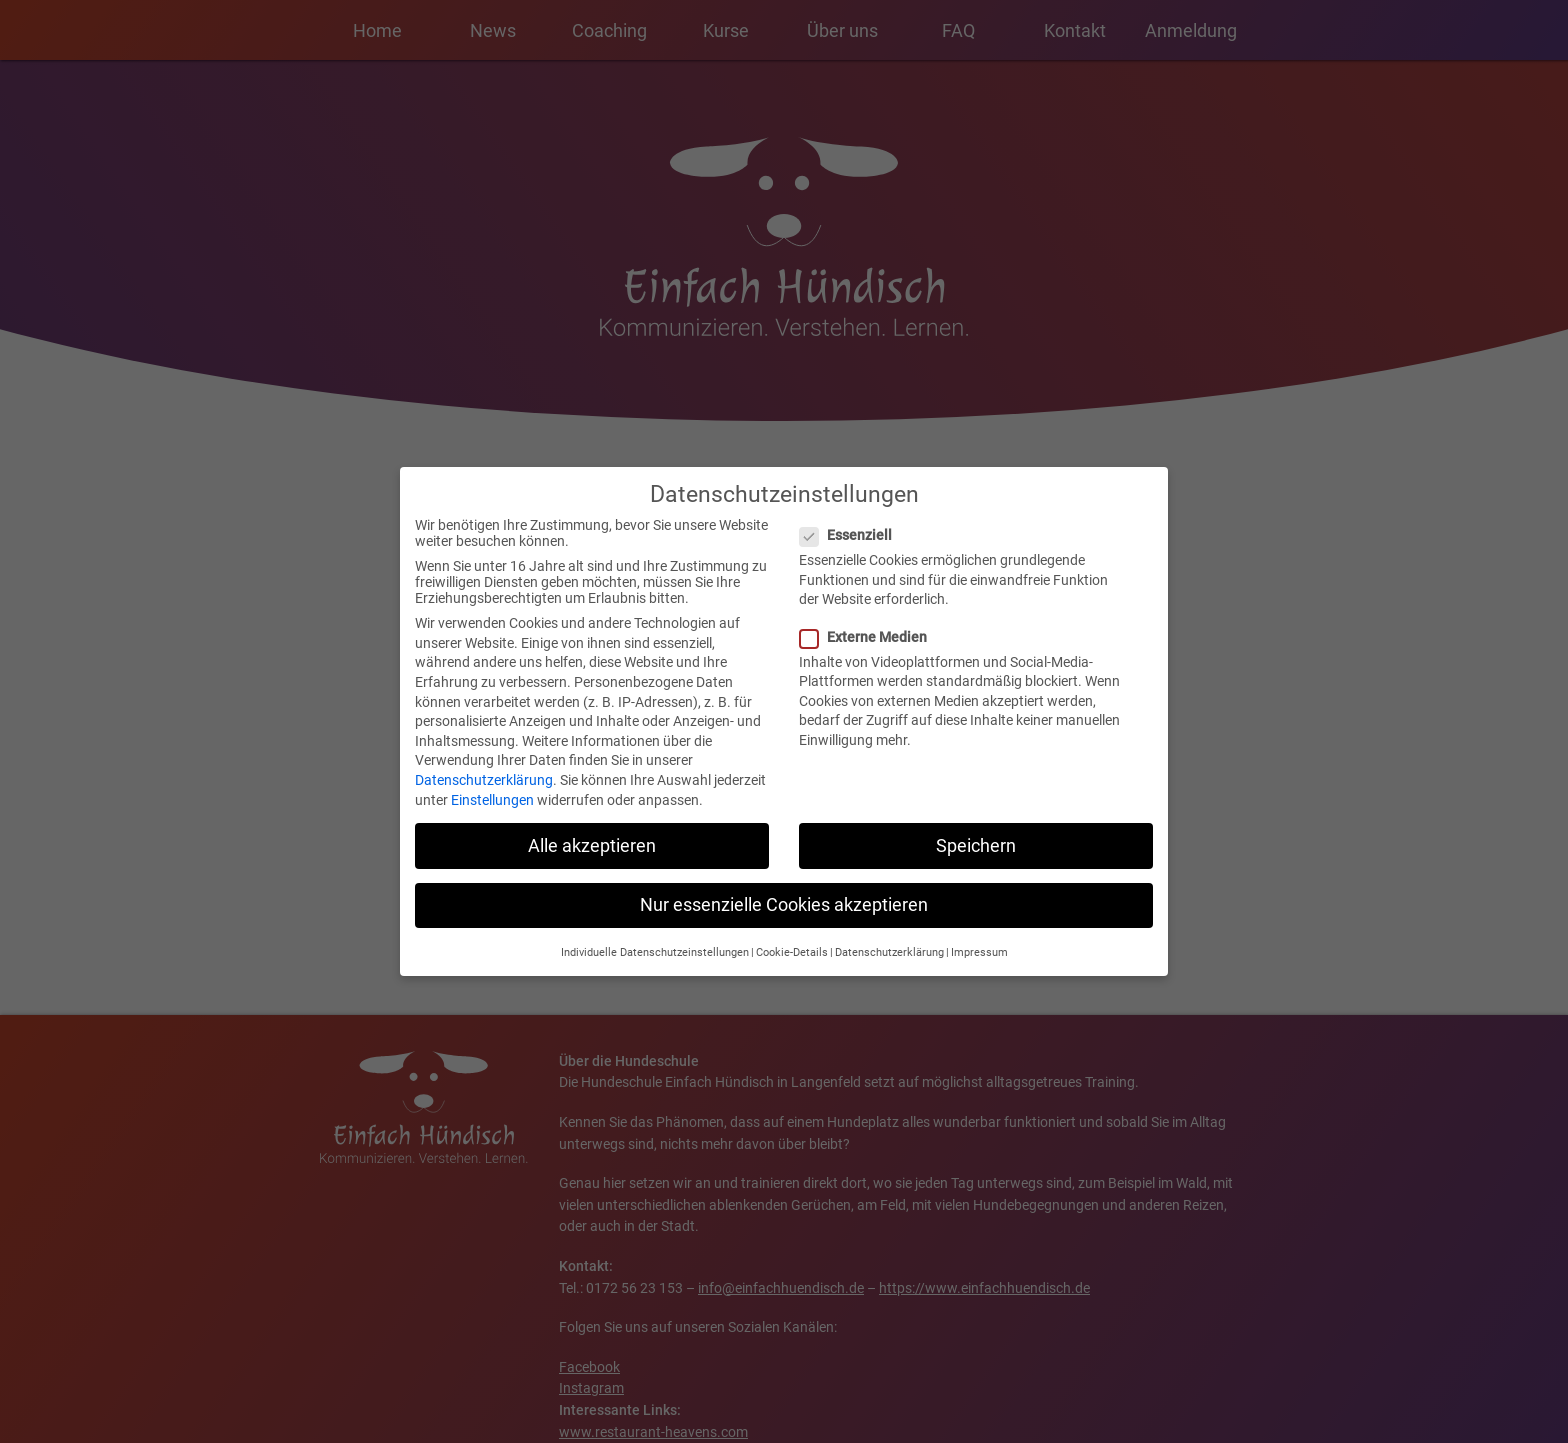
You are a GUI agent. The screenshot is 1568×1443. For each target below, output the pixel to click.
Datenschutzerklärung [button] (889, 935)
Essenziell (852, 518)
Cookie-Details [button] (792, 935)
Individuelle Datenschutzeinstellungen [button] (655, 935)
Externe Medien (869, 619)
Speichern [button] (976, 828)
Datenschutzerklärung (484, 763)
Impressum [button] (979, 935)
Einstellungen (492, 782)
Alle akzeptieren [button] (592, 828)
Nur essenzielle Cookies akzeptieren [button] (784, 887)
